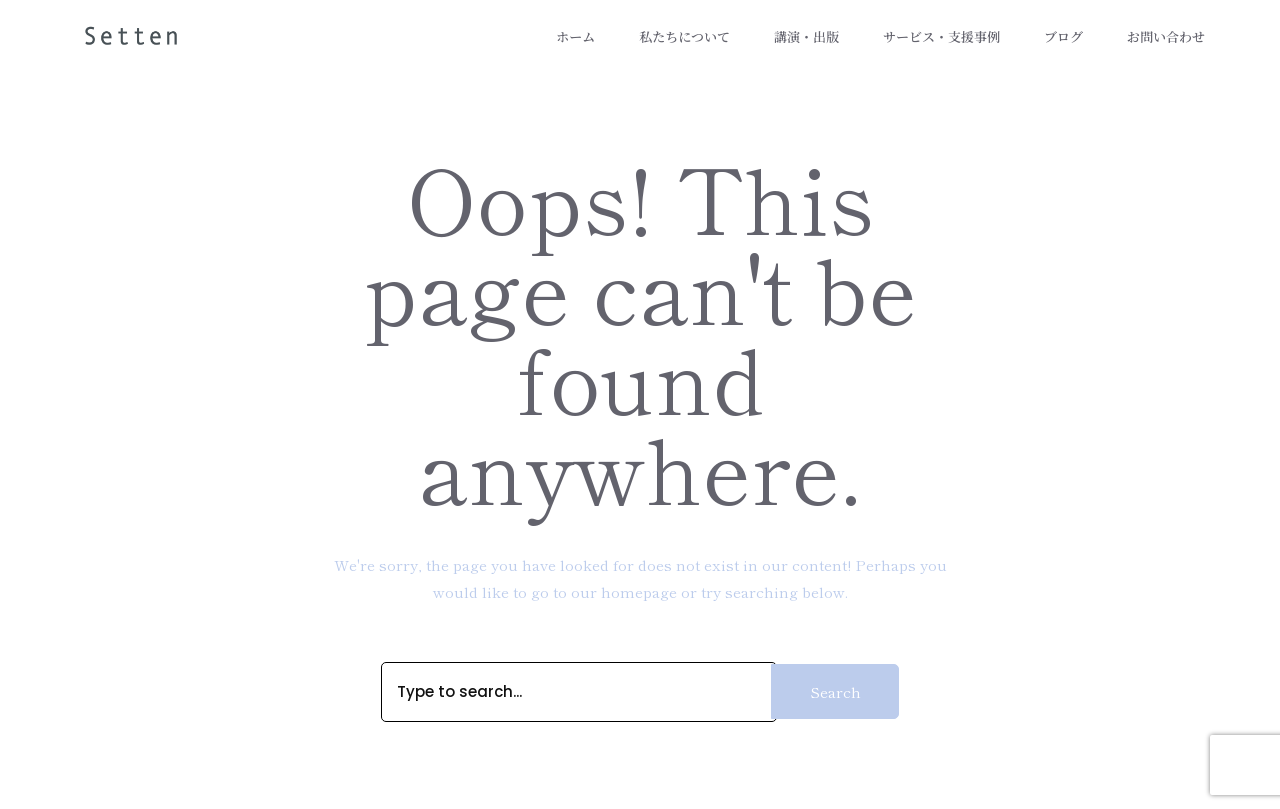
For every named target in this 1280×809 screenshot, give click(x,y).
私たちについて (684, 37)
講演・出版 (806, 37)
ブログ (1063, 37)
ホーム (575, 37)
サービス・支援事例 (941, 37)
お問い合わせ (1166, 37)
